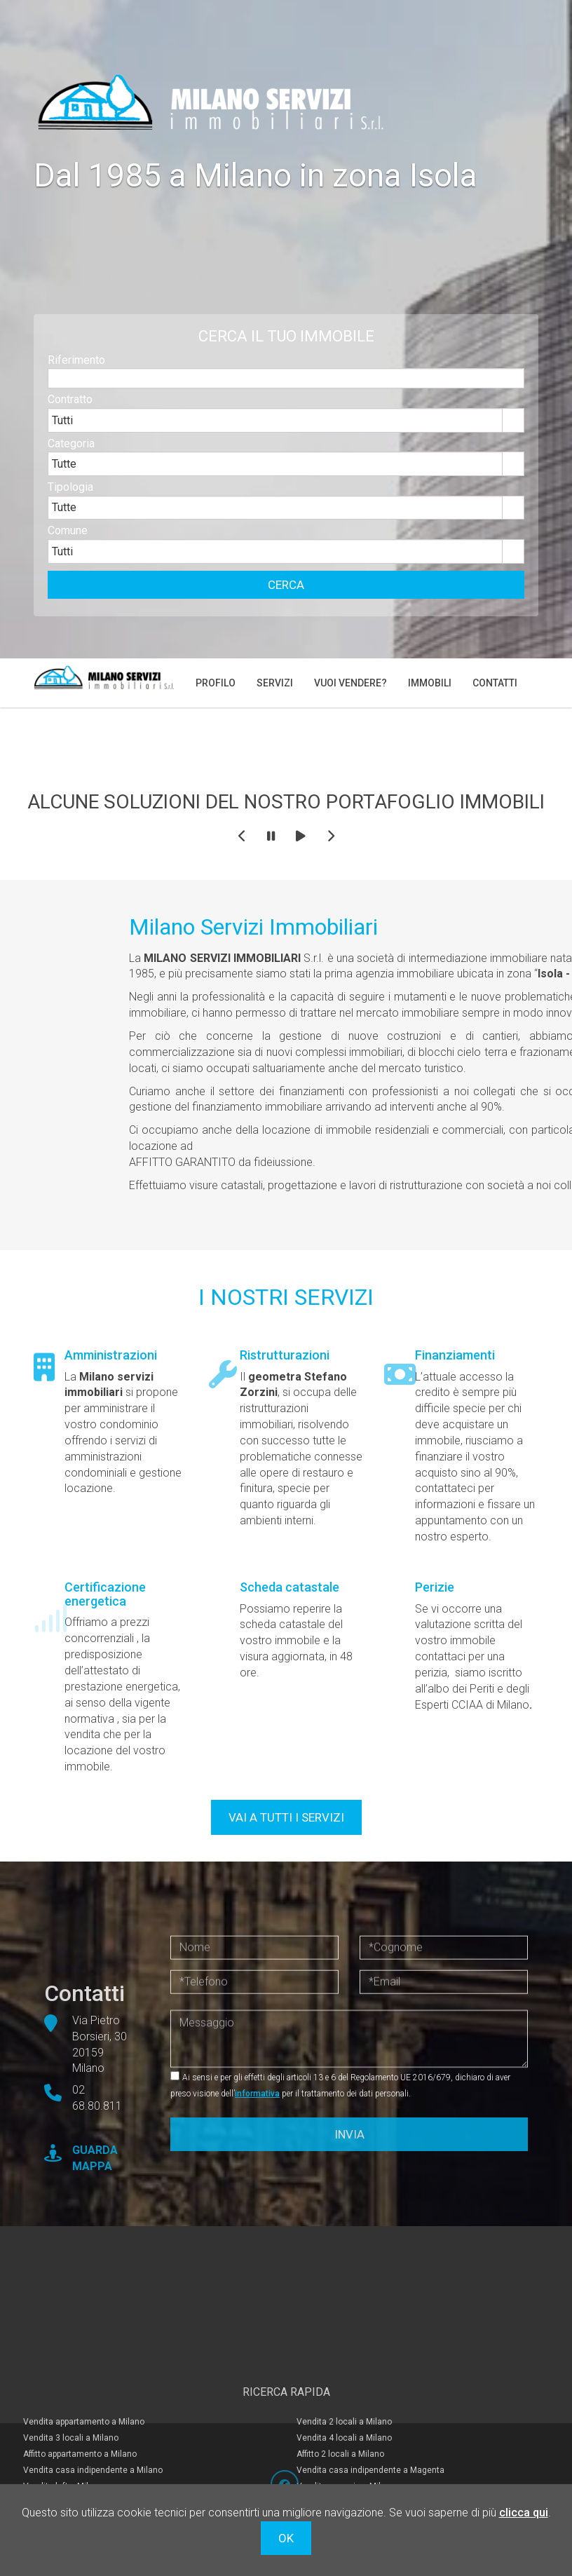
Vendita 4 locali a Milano (344, 2420)
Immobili (429, 683)
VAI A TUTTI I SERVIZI (286, 1817)
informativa (257, 2094)
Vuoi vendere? (350, 683)
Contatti (494, 683)
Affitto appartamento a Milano (80, 2437)
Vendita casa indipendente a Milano (93, 2453)
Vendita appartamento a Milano (83, 2404)
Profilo (216, 683)
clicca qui (523, 2512)
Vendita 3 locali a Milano (70, 2420)
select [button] (513, 438)
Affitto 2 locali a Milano (340, 2437)
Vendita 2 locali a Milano (344, 2404)
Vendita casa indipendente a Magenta (370, 2453)
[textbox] (286, 396)
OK (286, 2538)
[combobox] (275, 438)
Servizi (275, 683)
